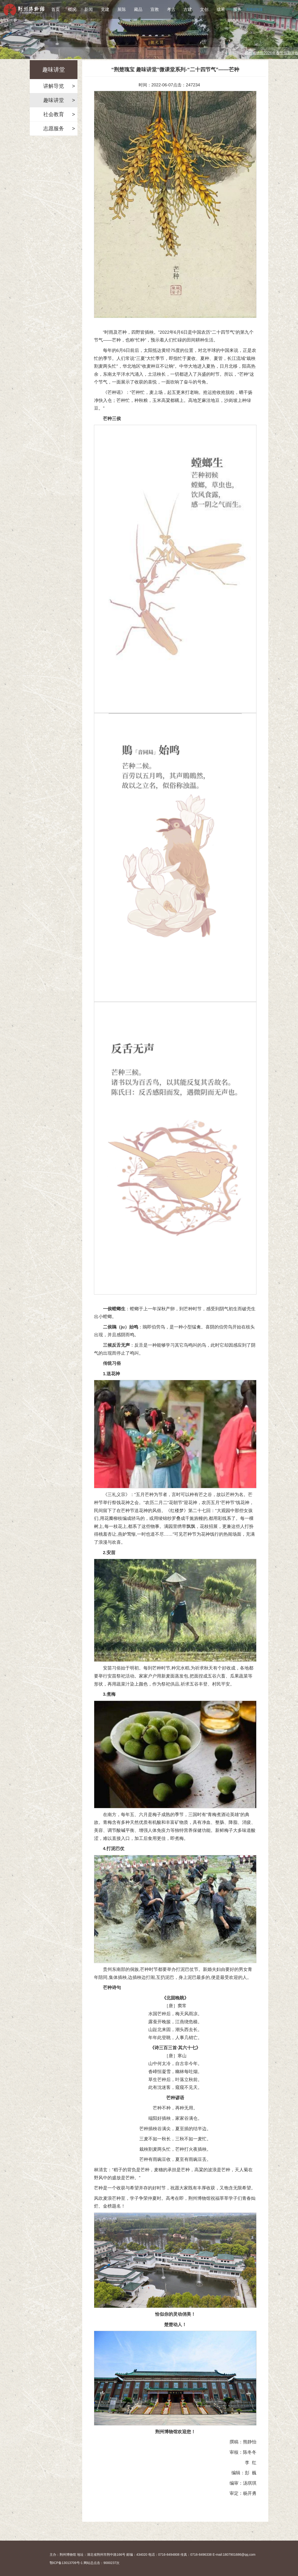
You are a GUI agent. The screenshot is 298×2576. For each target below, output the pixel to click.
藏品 (138, 9)
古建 (187, 9)
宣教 (154, 9)
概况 (72, 9)
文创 (204, 9)
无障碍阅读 (254, 9)
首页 (55, 9)
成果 (221, 9)
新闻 (88, 9)
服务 (237, 9)
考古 (171, 9)
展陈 (121, 9)
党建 (105, 9)
